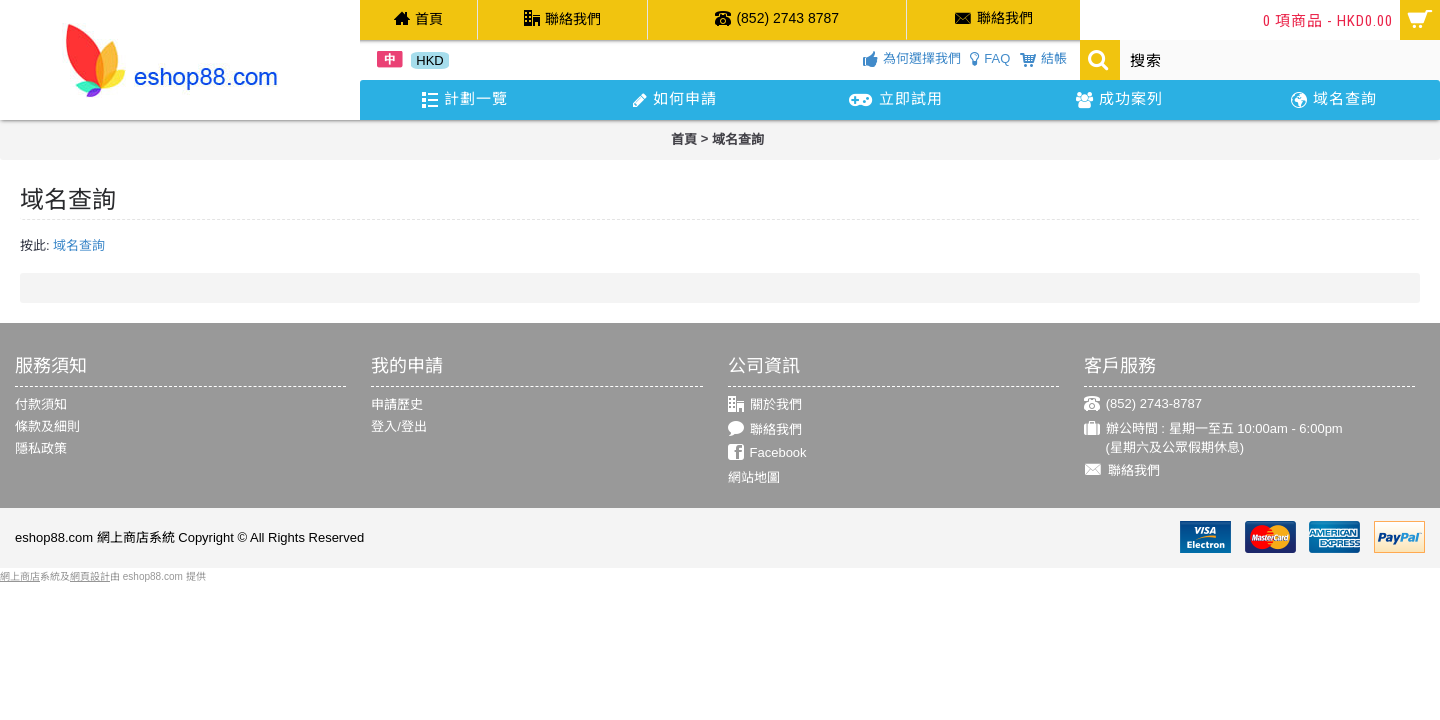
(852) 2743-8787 (1143, 404)
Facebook (767, 453)
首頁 (684, 139)
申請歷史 (397, 404)
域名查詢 (738, 139)
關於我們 (765, 405)
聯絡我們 (765, 429)
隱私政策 (41, 448)
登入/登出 (399, 426)
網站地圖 (754, 477)
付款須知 (41, 404)
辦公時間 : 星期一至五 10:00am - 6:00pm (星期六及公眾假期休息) (1213, 438)
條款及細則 (47, 426)
